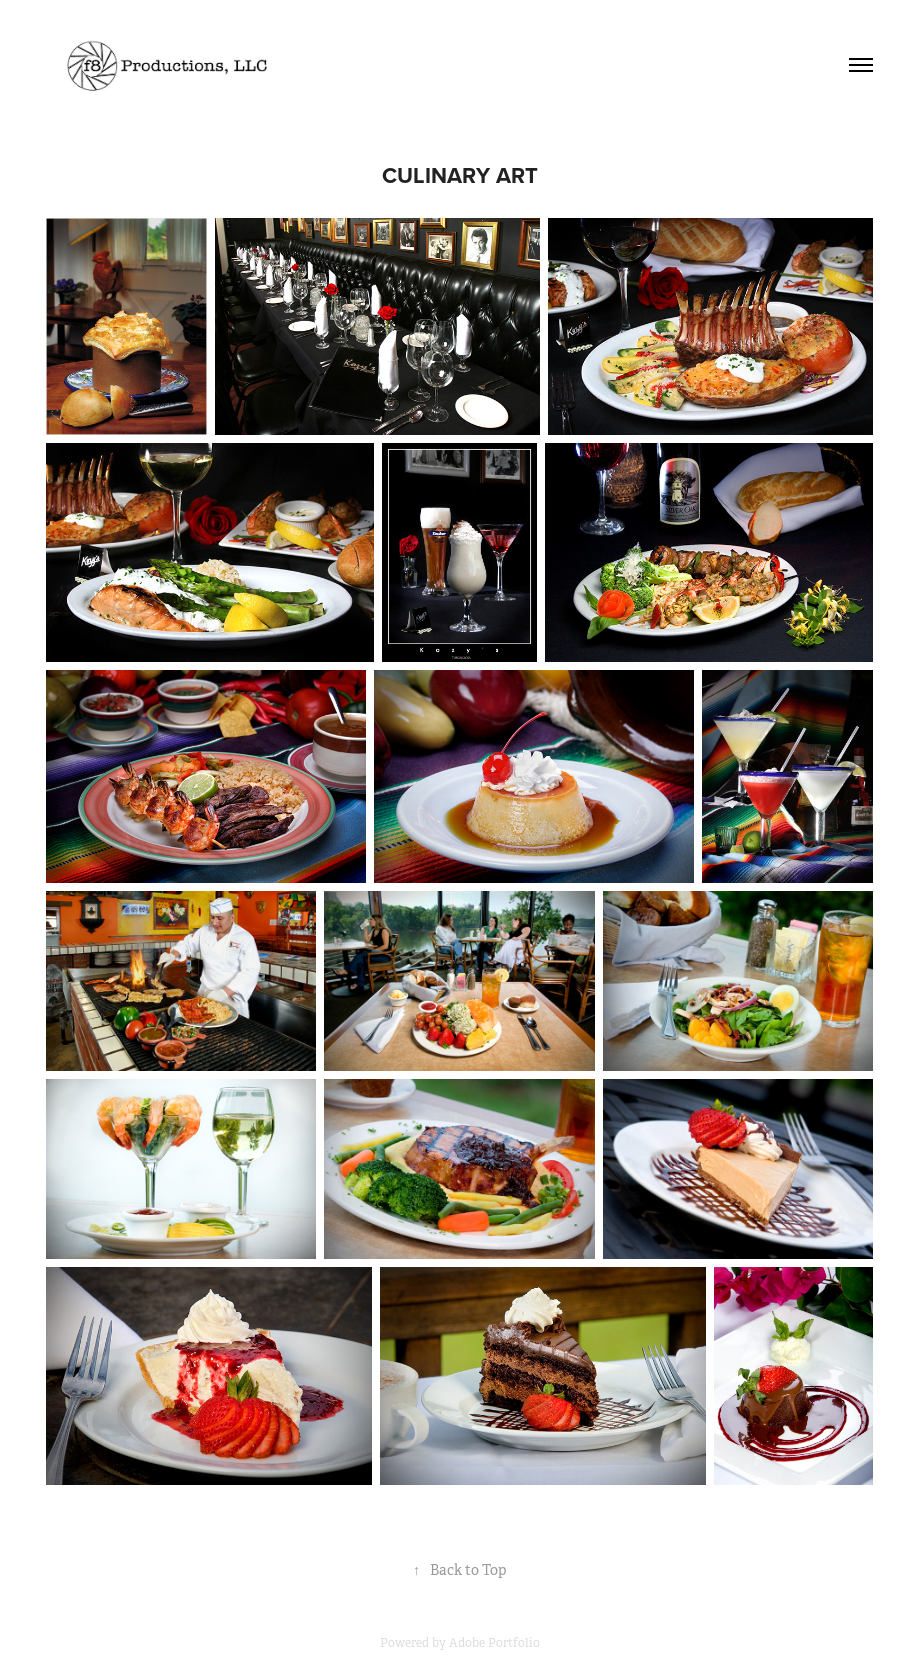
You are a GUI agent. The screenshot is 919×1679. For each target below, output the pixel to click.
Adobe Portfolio (494, 1643)
